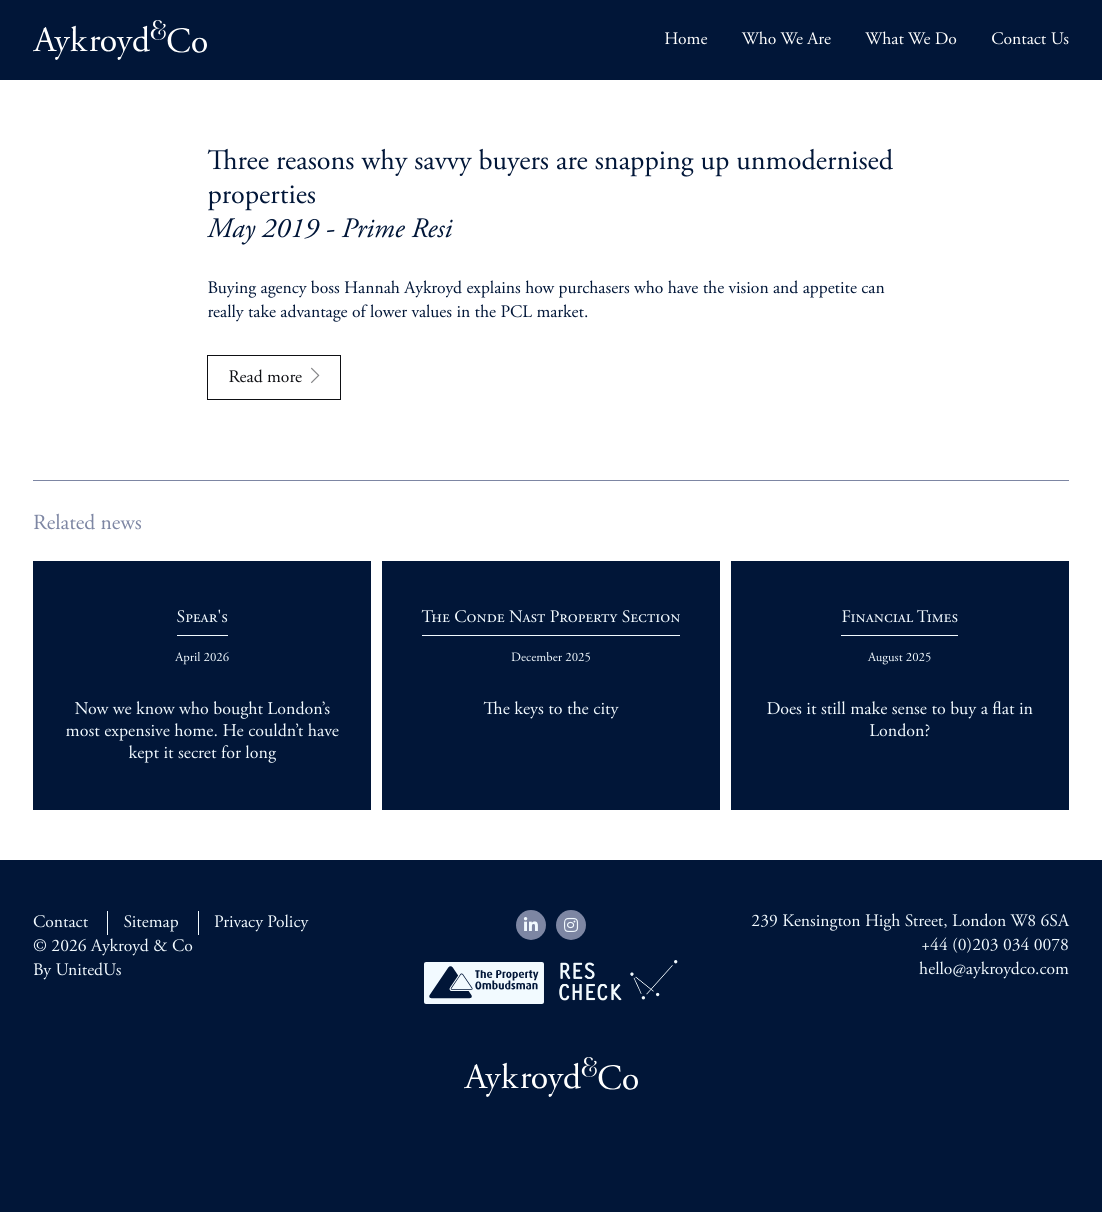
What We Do (911, 40)
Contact (60, 923)
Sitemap (150, 923)
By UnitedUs (77, 971)
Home (685, 40)
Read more (265, 378)
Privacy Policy (261, 923)
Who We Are (786, 40)
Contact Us (1030, 40)
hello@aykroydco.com (994, 970)
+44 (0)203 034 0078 (995, 946)
